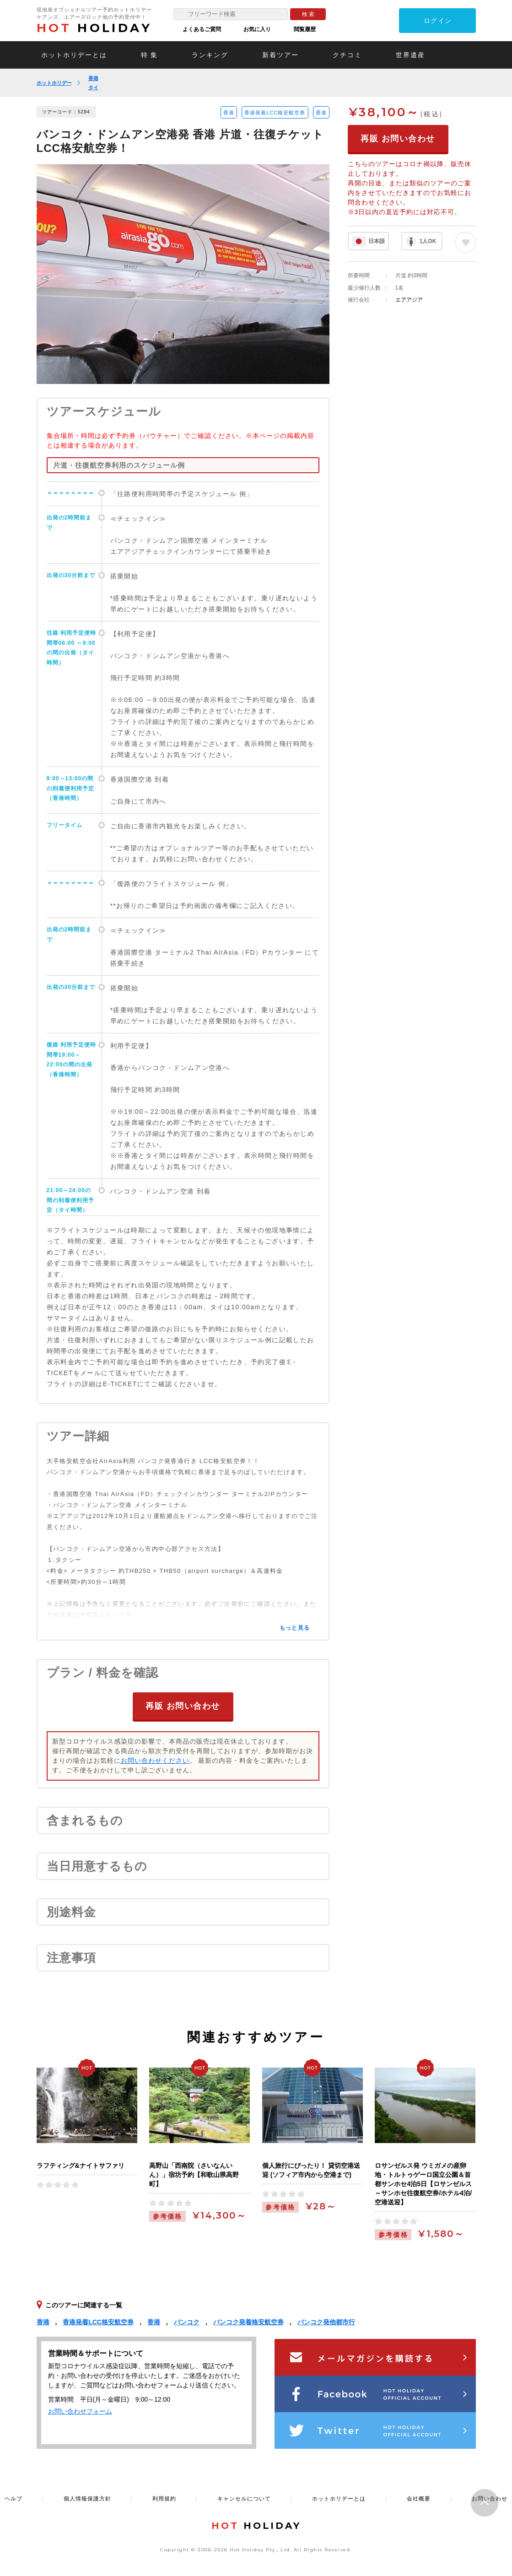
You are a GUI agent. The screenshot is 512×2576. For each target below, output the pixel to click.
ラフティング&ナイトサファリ (80, 2165)
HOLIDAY (94, 28)
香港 (93, 78)
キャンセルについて (244, 2498)
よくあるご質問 (202, 29)
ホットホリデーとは (74, 55)
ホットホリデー (54, 83)
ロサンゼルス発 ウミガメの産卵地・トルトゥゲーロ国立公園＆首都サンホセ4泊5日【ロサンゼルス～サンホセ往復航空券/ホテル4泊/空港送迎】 (423, 2184)
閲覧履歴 (305, 29)
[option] (183, 274)
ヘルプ (13, 2498)
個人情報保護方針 (87, 2498)
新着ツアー (280, 55)
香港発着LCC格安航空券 (274, 112)
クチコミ (347, 55)
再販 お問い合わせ (183, 1706)
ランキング (210, 55)
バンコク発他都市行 (326, 2322)
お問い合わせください (155, 1760)
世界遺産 (410, 55)
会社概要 (419, 2498)
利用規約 (164, 2498)
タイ (93, 87)
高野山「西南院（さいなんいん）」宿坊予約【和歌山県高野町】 (194, 2174)
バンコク (186, 2322)
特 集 (149, 55)
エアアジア (409, 300)
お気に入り (257, 29)
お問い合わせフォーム (80, 2411)
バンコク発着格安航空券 (248, 2322)
